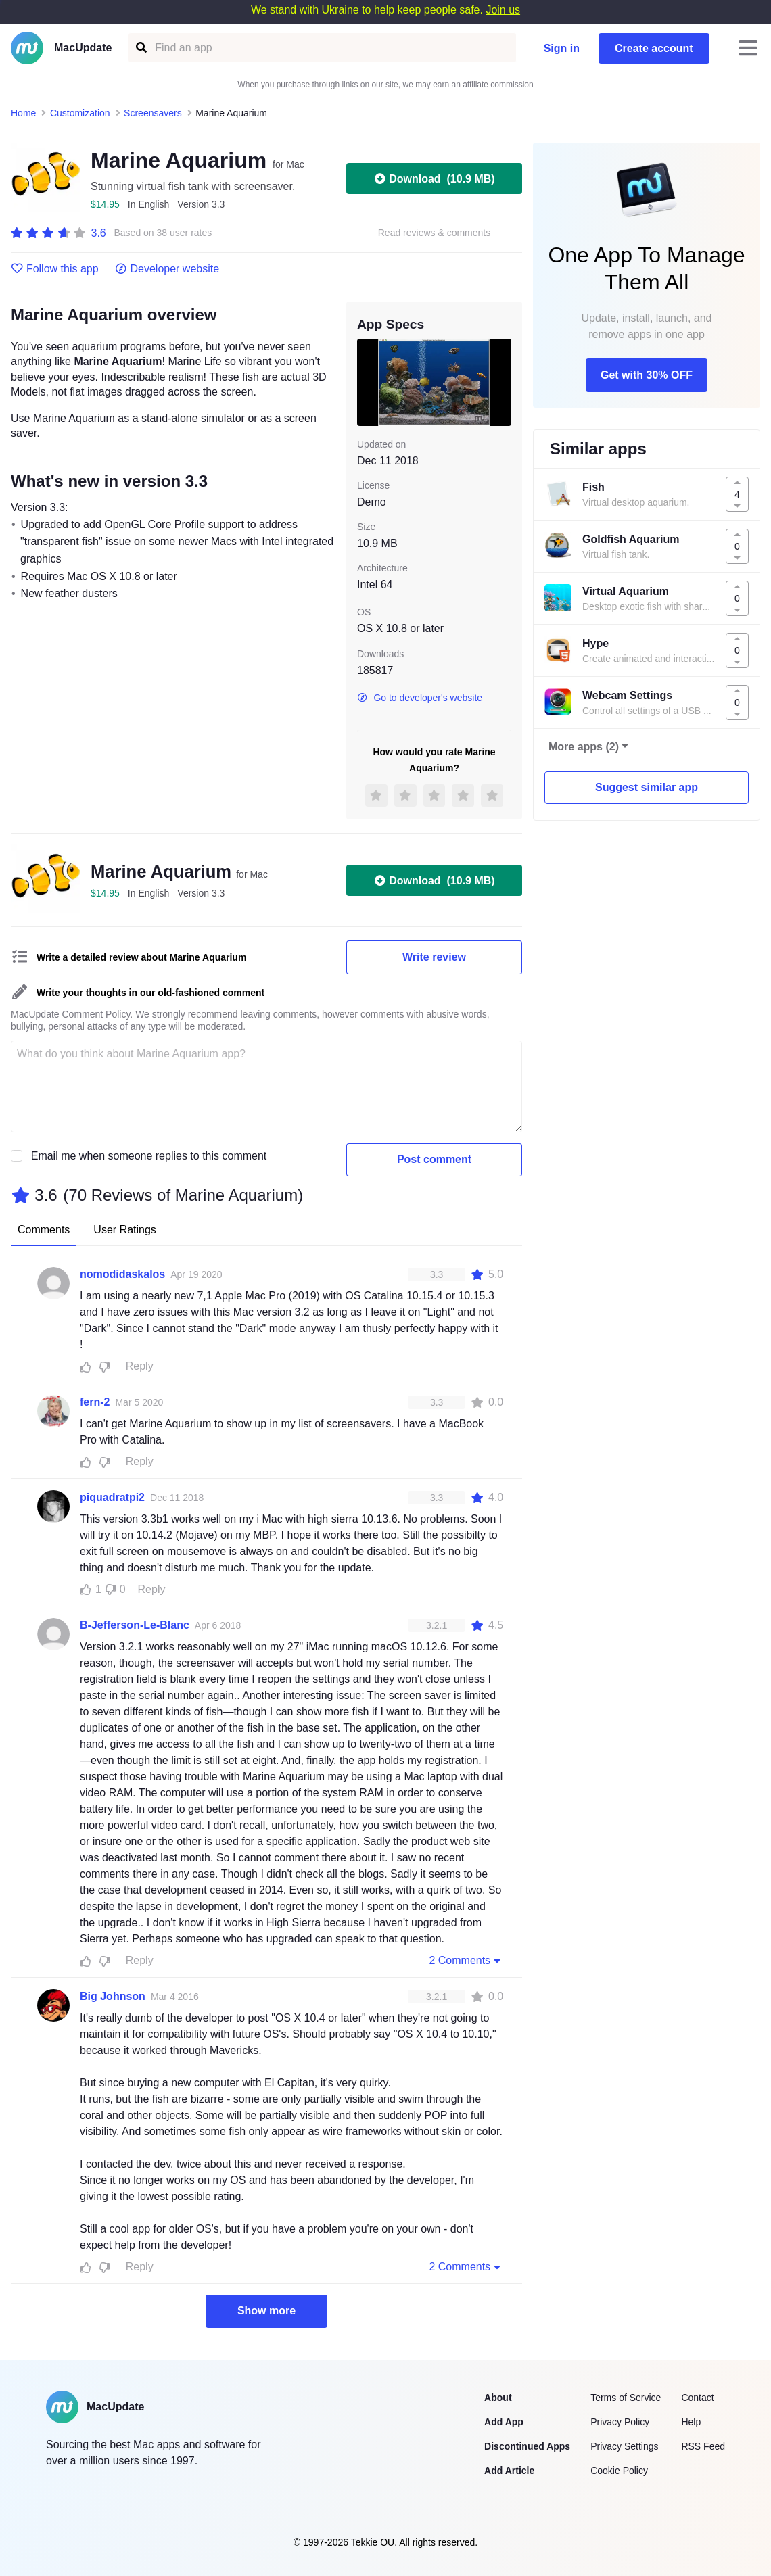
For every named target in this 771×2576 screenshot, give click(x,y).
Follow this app (55, 269)
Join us (503, 10)
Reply (140, 1366)
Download (433, 178)
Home (23, 113)
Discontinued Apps (527, 2446)
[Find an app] (140, 47)
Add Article (509, 2470)
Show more (266, 2311)
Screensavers (153, 113)
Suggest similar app (646, 787)
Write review (434, 957)
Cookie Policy (619, 2470)
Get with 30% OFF (647, 375)
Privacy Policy (619, 2422)
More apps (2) (583, 747)
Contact (697, 2397)
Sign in (562, 48)
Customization (80, 113)
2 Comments (466, 1960)
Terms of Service (625, 2397)
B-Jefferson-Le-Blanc (134, 1625)
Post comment (434, 1159)
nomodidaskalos (122, 1274)
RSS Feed (703, 2446)
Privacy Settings (624, 2446)
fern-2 (95, 1402)
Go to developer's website (419, 698)
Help (691, 2422)
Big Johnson (112, 1996)
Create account (654, 48)
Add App (503, 2422)
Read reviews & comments (434, 233)
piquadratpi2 (112, 1497)
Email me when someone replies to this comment (149, 1156)
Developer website (167, 269)
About (497, 2397)
